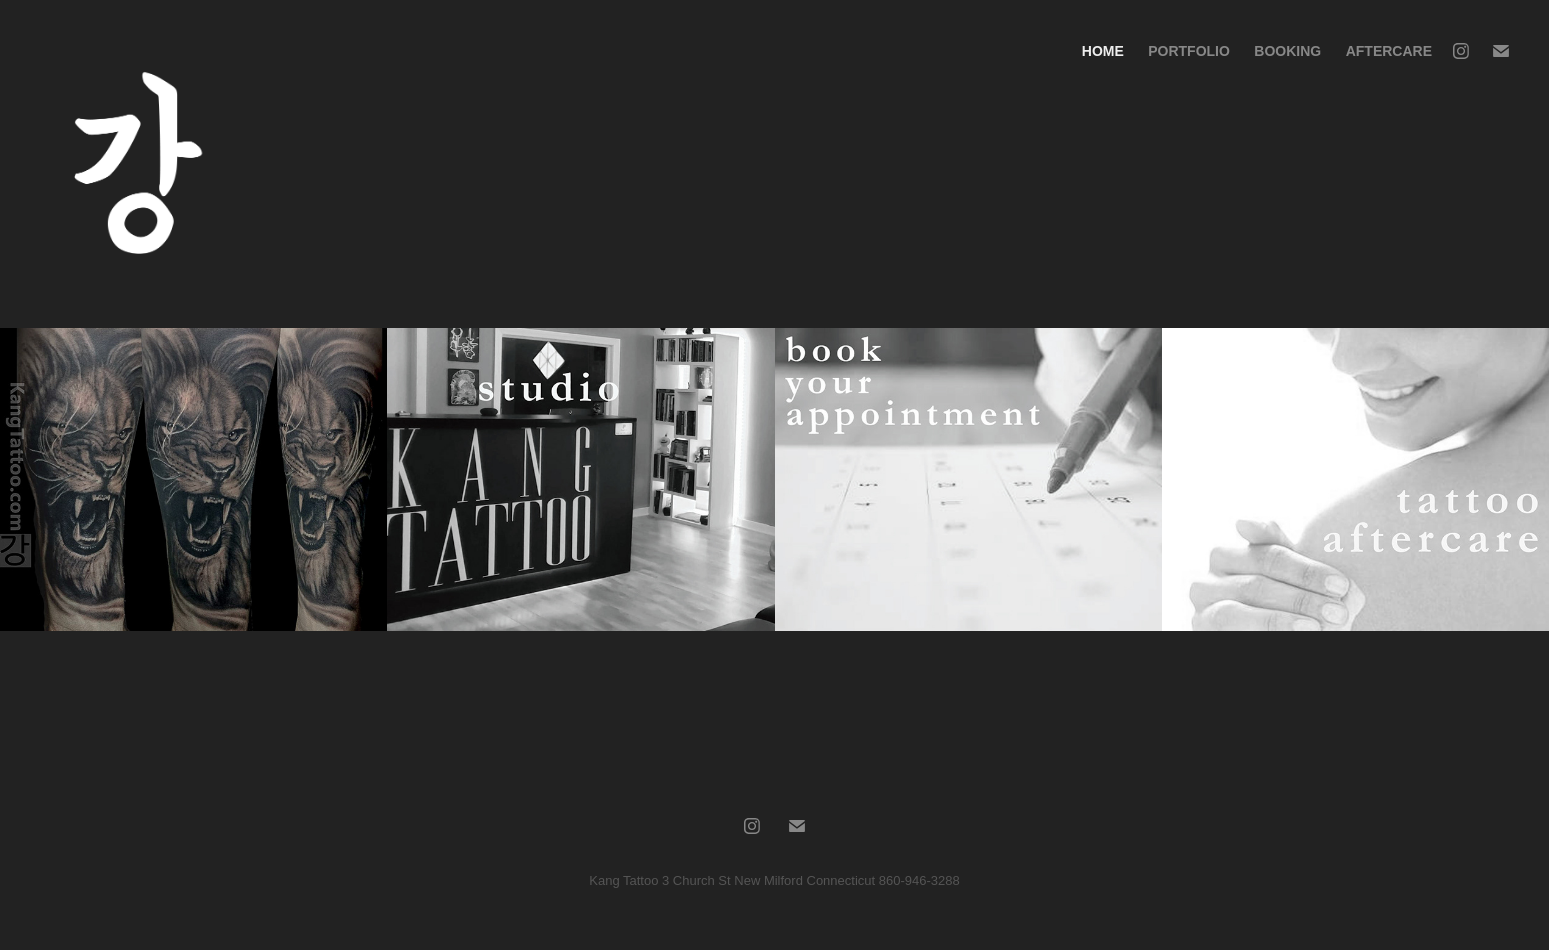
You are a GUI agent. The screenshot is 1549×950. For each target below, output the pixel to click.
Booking (1287, 51)
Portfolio (1189, 51)
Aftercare (1389, 51)
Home (1103, 51)
